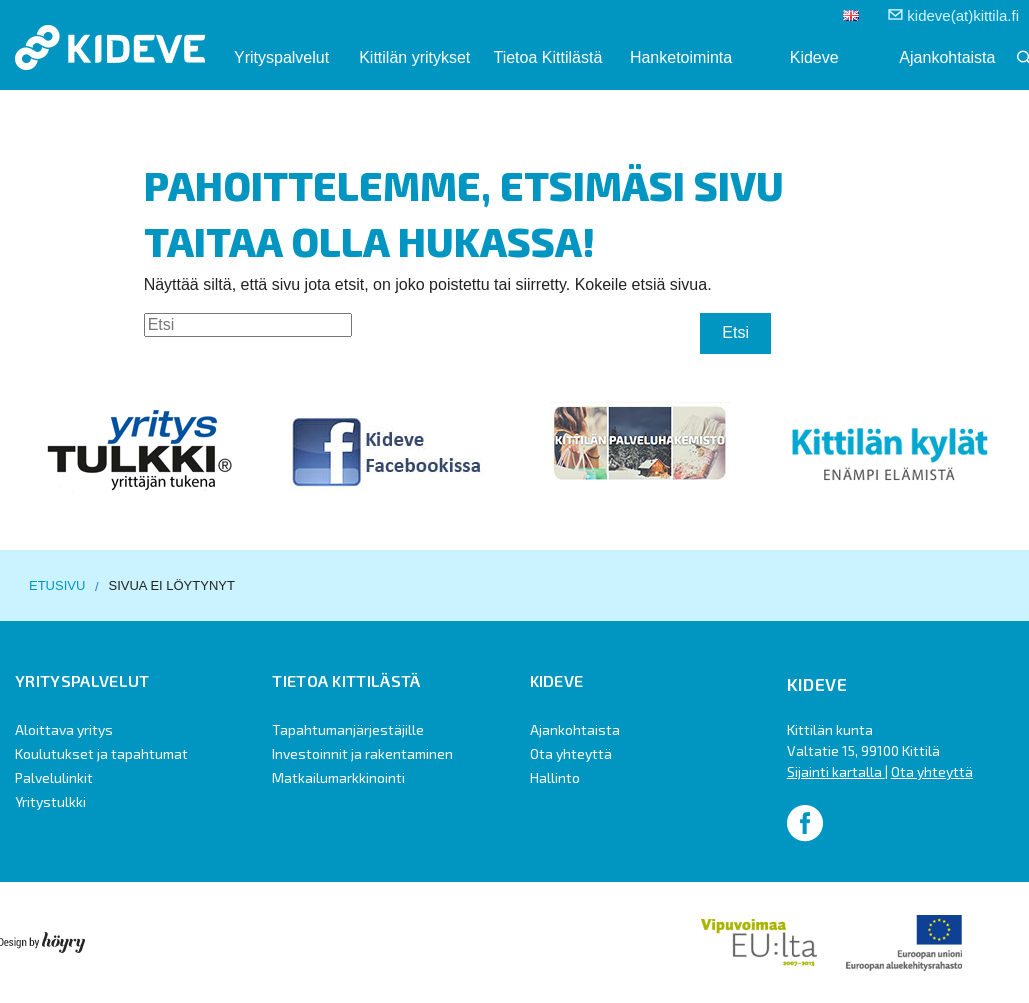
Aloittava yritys (64, 729)
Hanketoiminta (681, 57)
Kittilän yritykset (414, 57)
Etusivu (57, 585)
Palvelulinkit (54, 777)
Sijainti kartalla (836, 771)
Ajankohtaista (947, 57)
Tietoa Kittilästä (547, 57)
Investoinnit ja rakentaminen (362, 753)
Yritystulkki (50, 801)
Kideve (814, 57)
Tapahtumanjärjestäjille (348, 729)
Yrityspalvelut (281, 57)
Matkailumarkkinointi (338, 777)
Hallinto (555, 777)
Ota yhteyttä (571, 753)
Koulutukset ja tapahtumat (101, 753)
